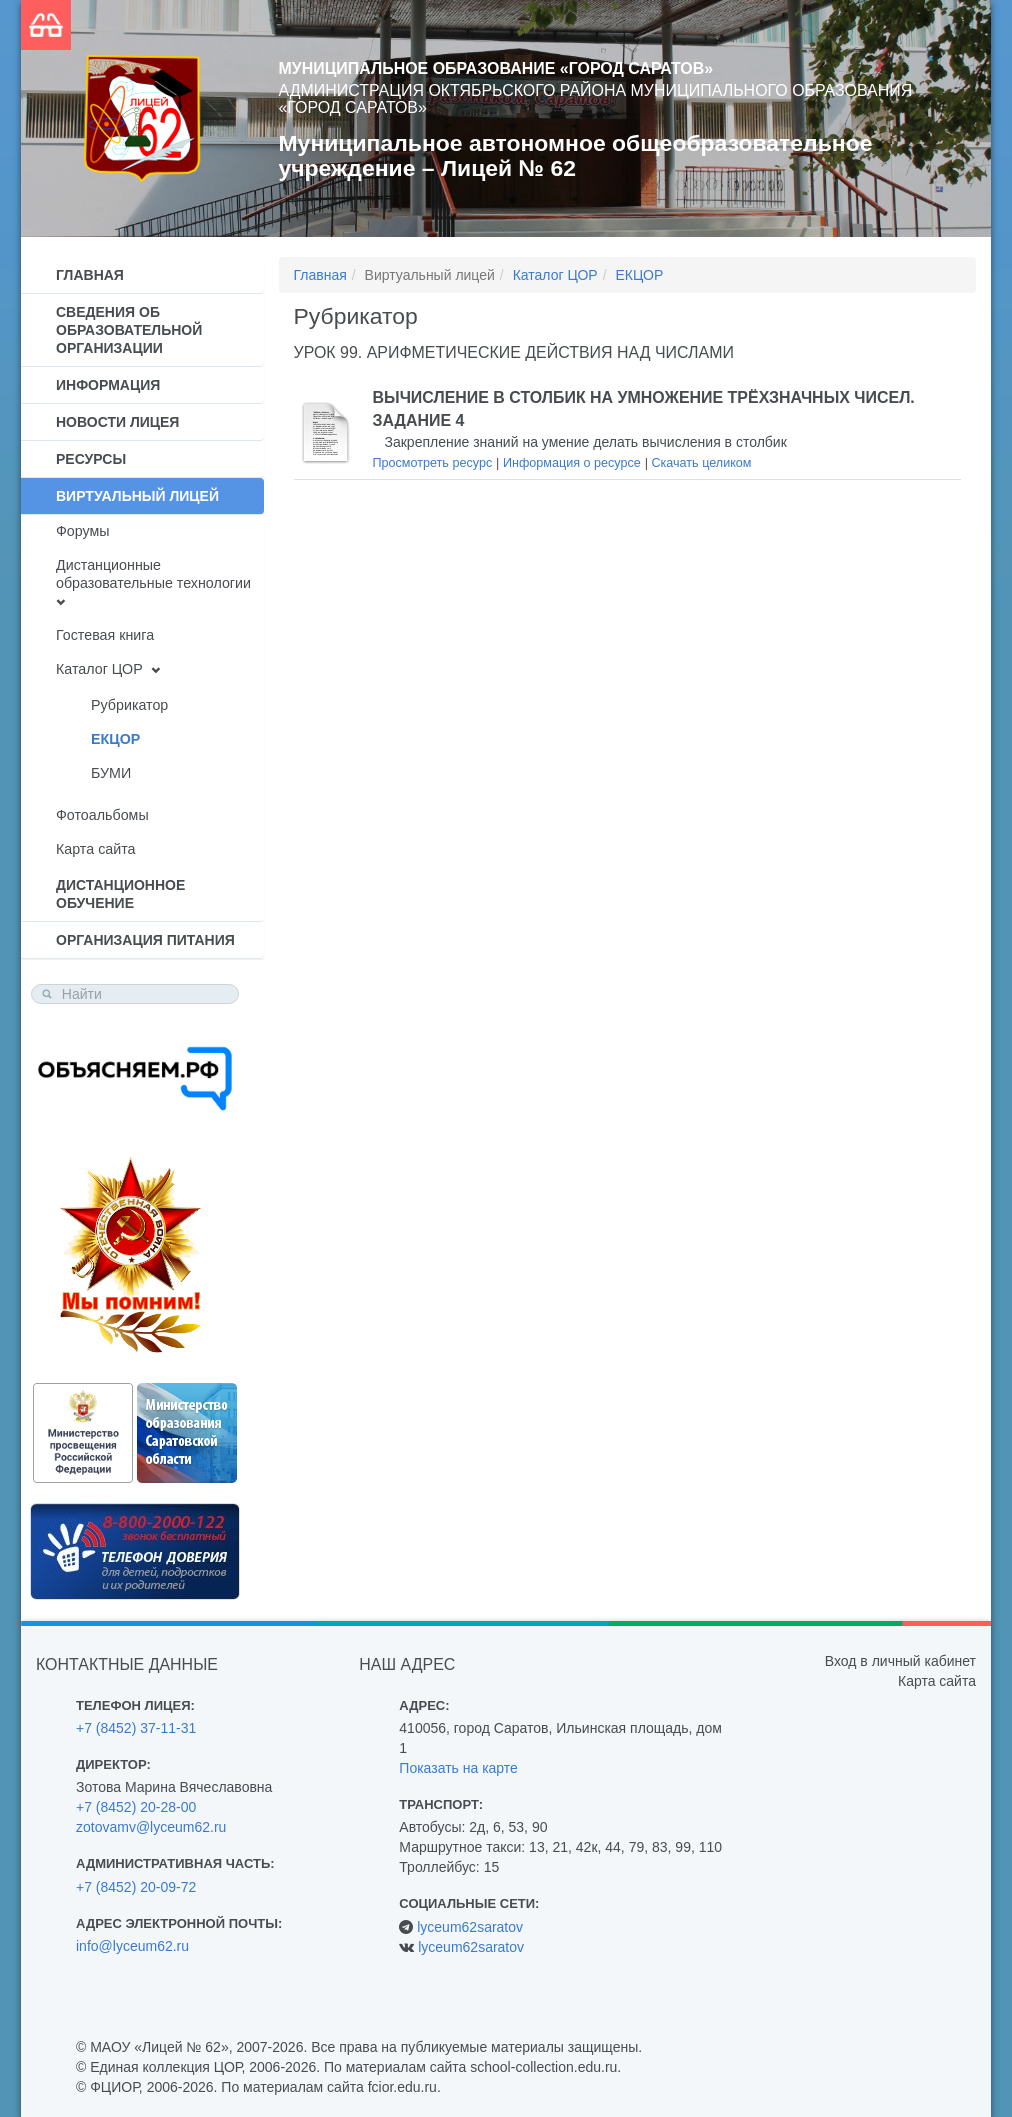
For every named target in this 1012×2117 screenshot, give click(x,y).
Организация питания (145, 940)
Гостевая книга (105, 635)
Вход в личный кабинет (900, 1661)
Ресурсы (91, 459)
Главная (90, 275)
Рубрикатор (129, 705)
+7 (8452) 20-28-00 (136, 1807)
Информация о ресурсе (572, 463)
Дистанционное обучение (120, 894)
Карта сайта (95, 849)
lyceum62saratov (470, 1927)
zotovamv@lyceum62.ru (151, 1827)
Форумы (83, 531)
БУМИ (111, 773)
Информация (108, 385)
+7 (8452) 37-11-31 (136, 1728)
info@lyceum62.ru (132, 1946)
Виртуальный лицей (137, 496)
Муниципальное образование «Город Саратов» (496, 68)
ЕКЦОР (115, 739)
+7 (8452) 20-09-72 (136, 1887)
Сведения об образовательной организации (129, 330)
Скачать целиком (701, 463)
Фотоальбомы (102, 815)
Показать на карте (458, 1768)
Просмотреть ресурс (433, 463)
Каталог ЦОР (99, 669)
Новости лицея (117, 422)
